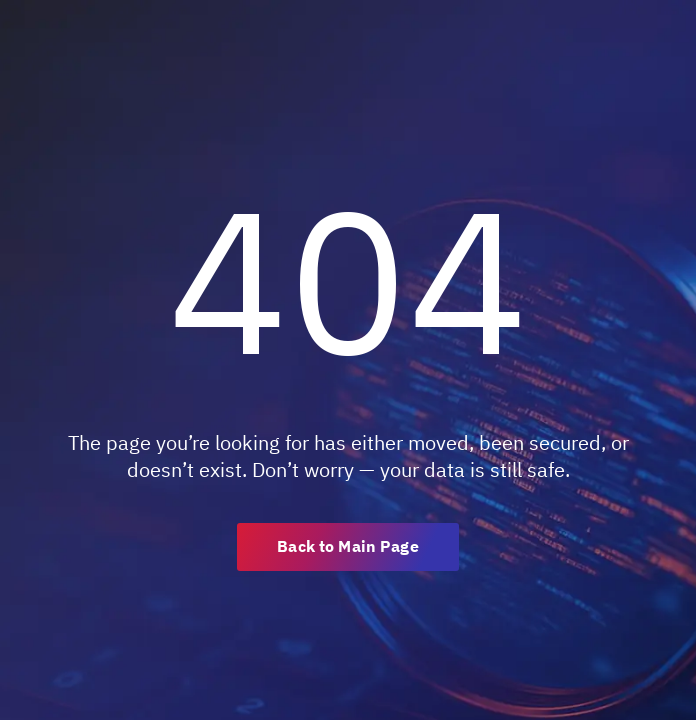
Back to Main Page (347, 546)
